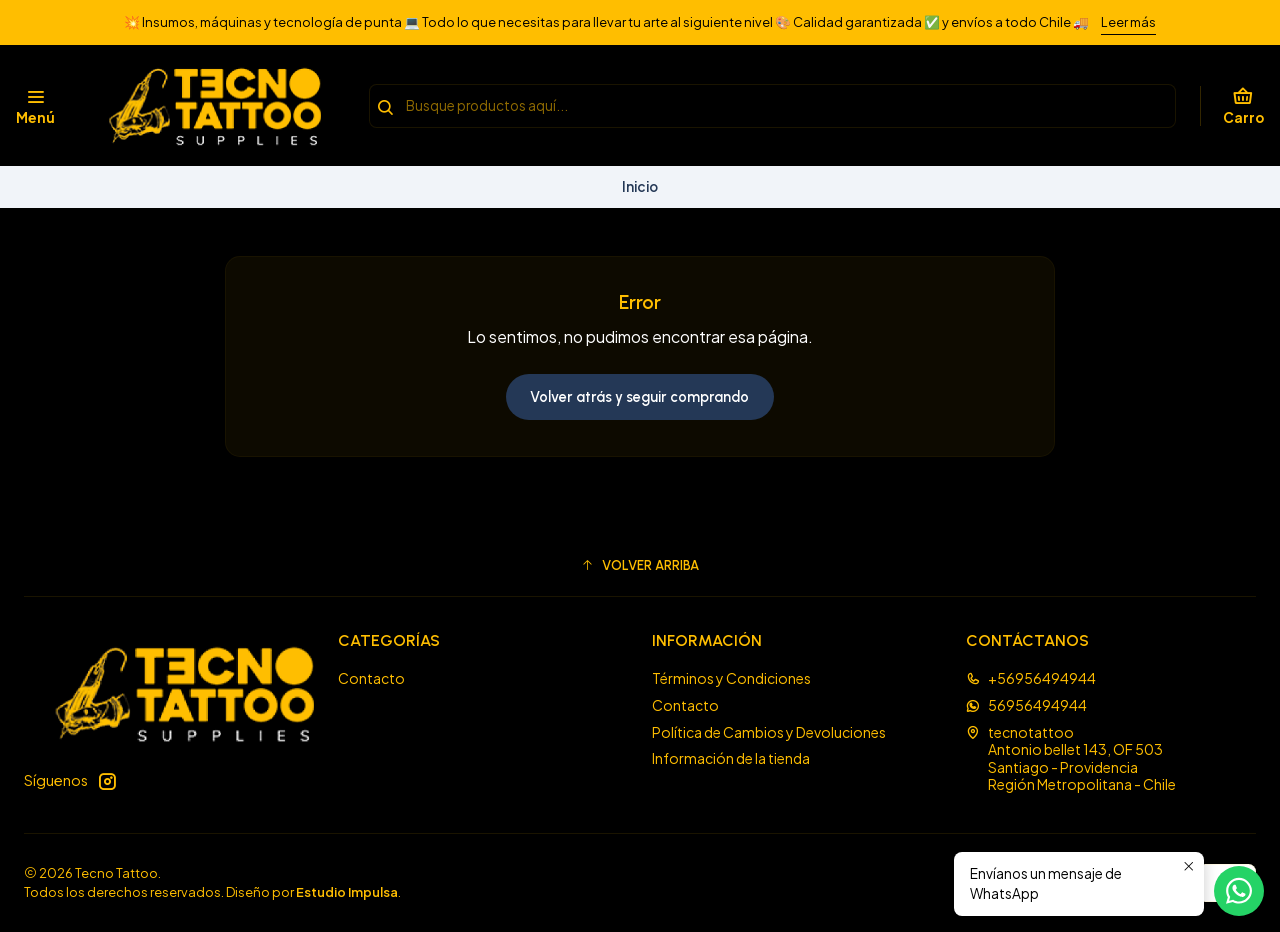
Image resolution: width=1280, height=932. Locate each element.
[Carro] (1243, 106)
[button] (640, 565)
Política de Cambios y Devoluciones (769, 732)
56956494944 (1026, 705)
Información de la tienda (731, 758)
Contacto (371, 678)
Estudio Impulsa (347, 892)
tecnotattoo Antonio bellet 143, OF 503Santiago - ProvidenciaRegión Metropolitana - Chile (1071, 758)
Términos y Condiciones (731, 678)
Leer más (1128, 22)
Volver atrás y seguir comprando (639, 397)
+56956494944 (1031, 678)
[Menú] (35, 106)
